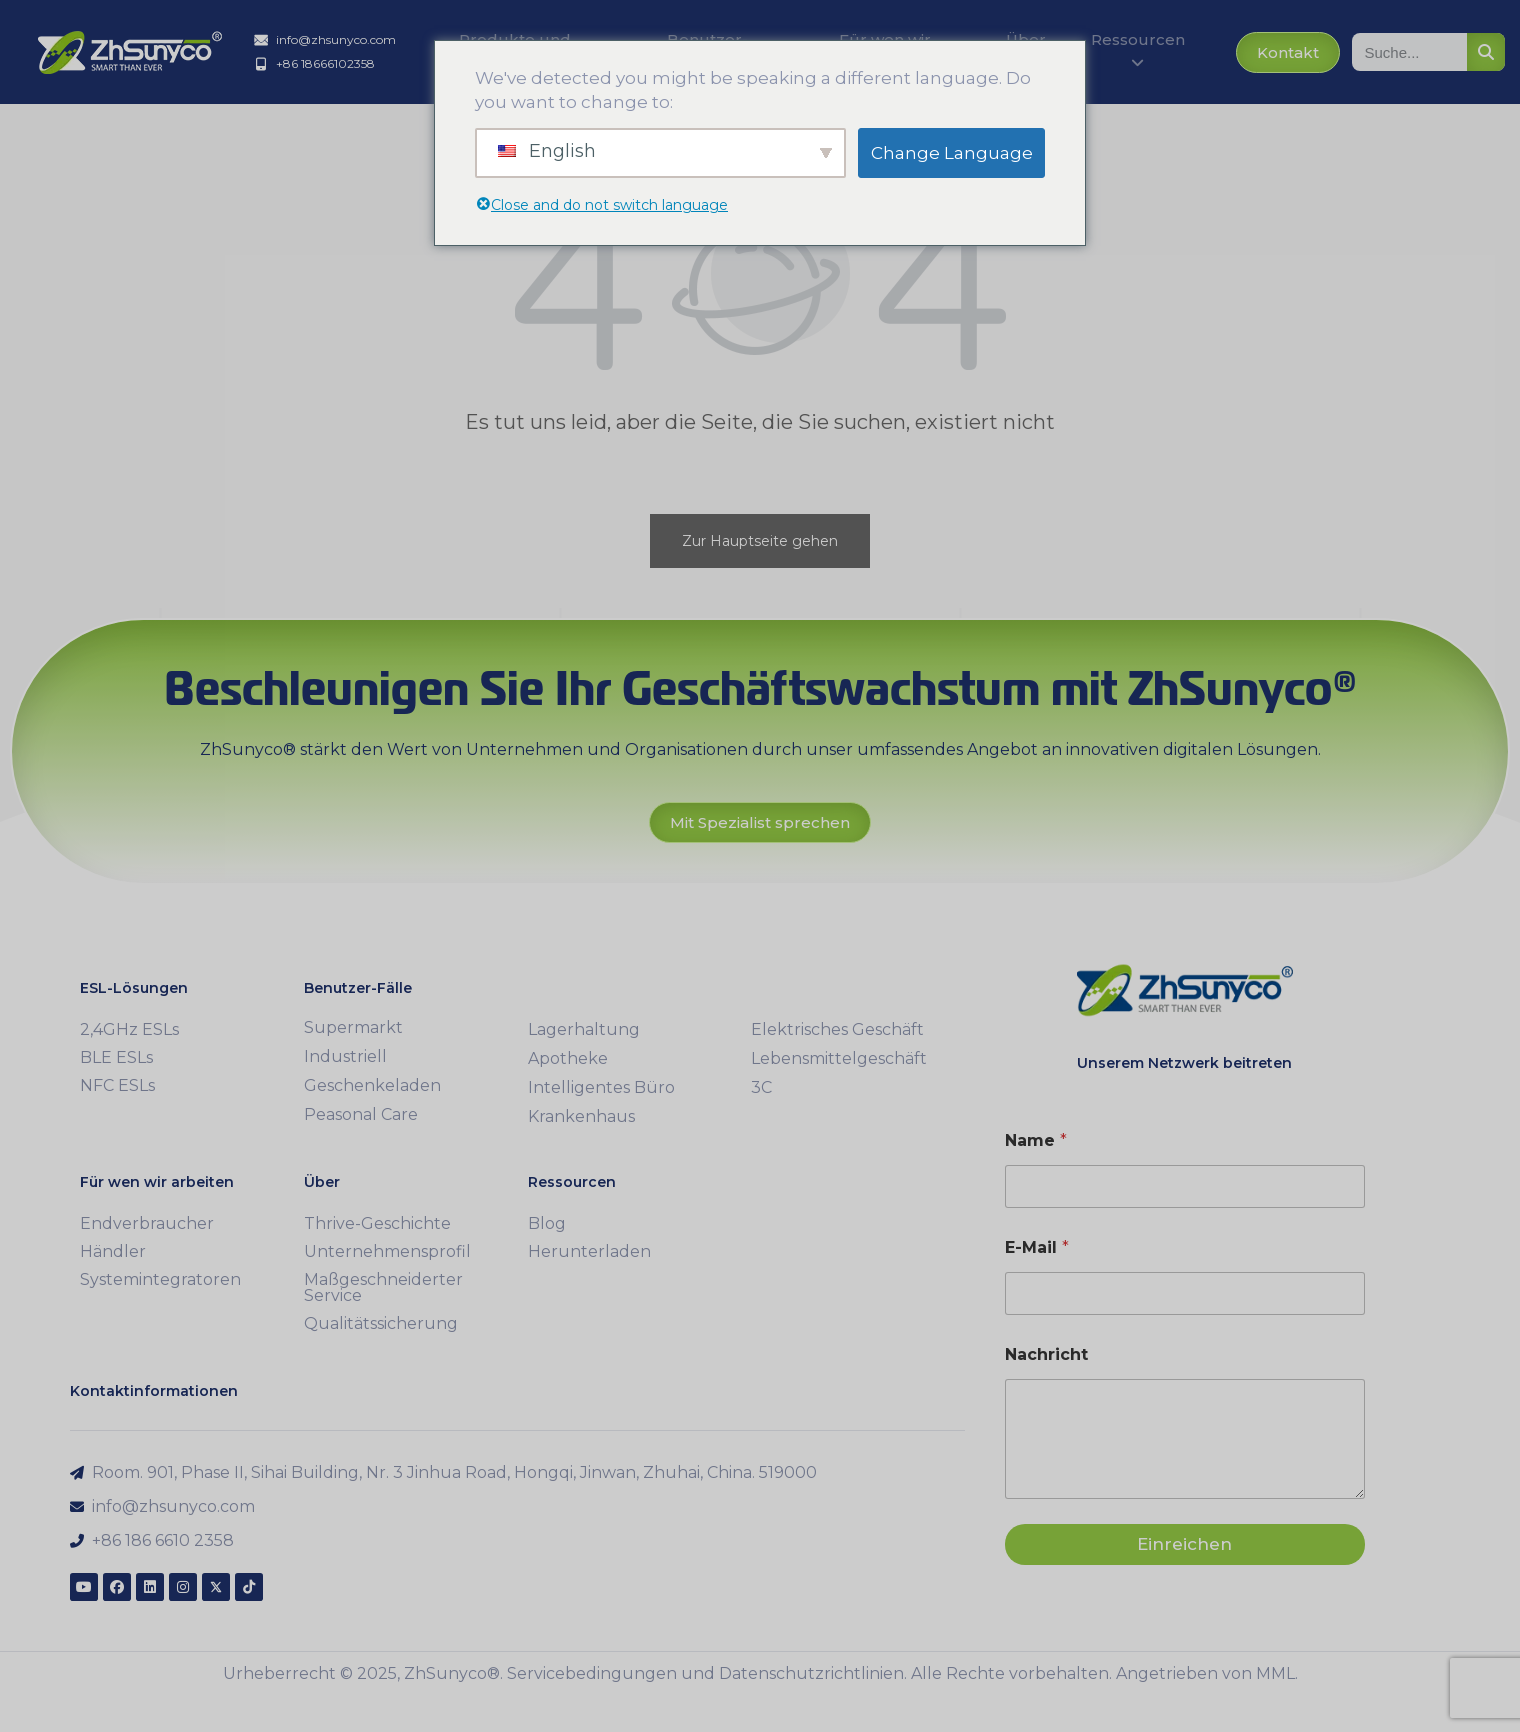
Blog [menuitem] (547, 1223)
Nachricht (1046, 1354)
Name (1036, 1140)
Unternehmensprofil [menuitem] (387, 1251)
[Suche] (1486, 52)
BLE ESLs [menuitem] (116, 1057)
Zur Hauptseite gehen (760, 541)
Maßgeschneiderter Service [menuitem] (383, 1287)
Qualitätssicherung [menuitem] (381, 1323)
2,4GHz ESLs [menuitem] (129, 1029)
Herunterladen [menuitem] (589, 1251)
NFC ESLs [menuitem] (117, 1085)
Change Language (952, 153)
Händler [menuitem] (113, 1251)
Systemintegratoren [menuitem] (160, 1279)
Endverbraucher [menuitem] (147, 1223)
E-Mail (1037, 1247)
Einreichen (1184, 1544)
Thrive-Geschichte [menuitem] (377, 1223)
